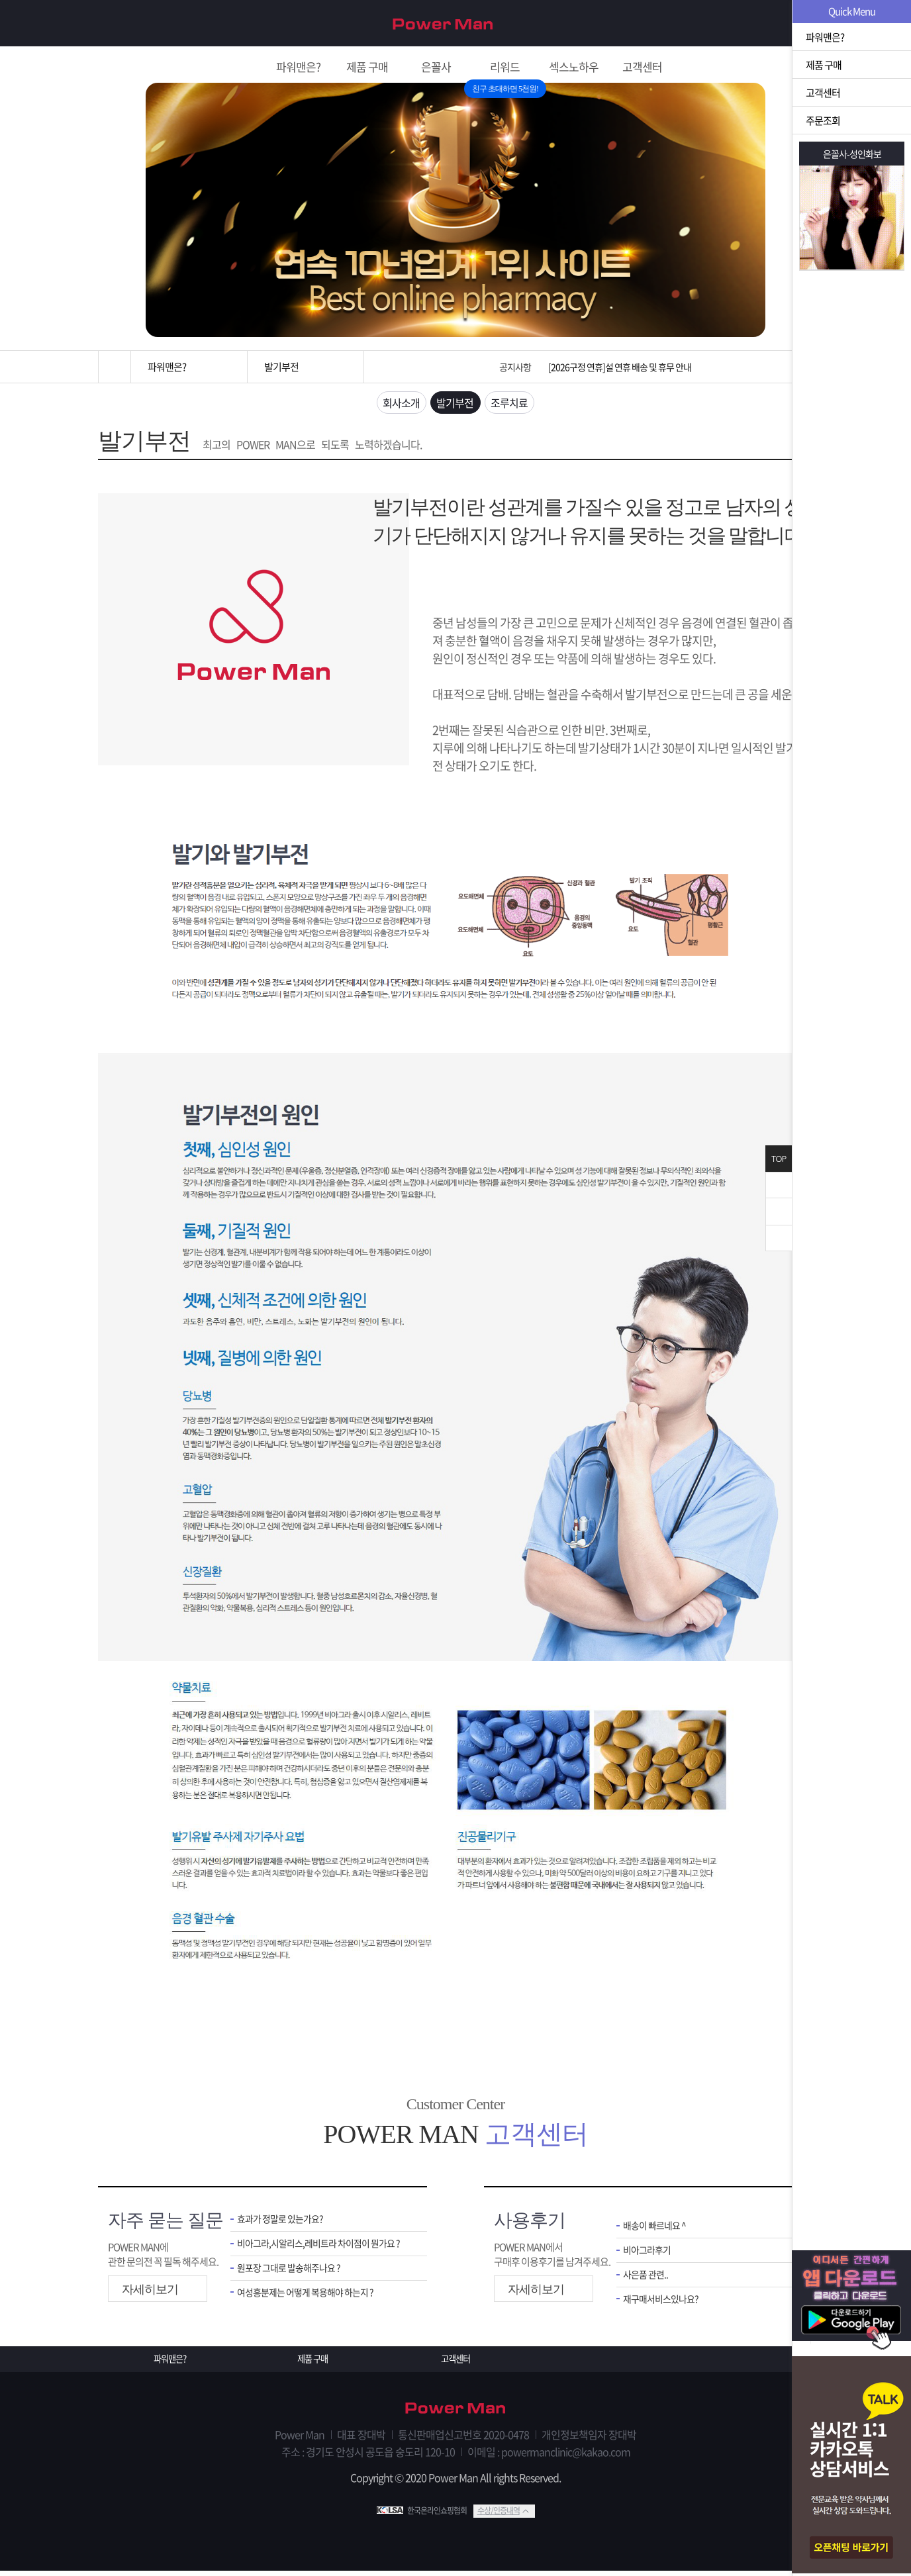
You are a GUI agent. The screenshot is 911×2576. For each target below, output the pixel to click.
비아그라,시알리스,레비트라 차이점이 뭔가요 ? (322, 2249)
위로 (778, 1211)
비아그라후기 (649, 2255)
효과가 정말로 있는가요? (283, 2223)
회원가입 (738, 23)
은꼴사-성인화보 (852, 153)
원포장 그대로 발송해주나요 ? (292, 2274)
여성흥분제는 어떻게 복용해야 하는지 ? (310, 2300)
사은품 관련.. (647, 2281)
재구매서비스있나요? (663, 2306)
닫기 (778, 1185)
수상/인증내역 (498, 2516)
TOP (778, 1159)
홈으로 (114, 367)
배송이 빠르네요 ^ (657, 2230)
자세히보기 (150, 2293)
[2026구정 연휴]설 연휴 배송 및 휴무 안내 (619, 366)
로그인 (789, 23)
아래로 (778, 1238)
